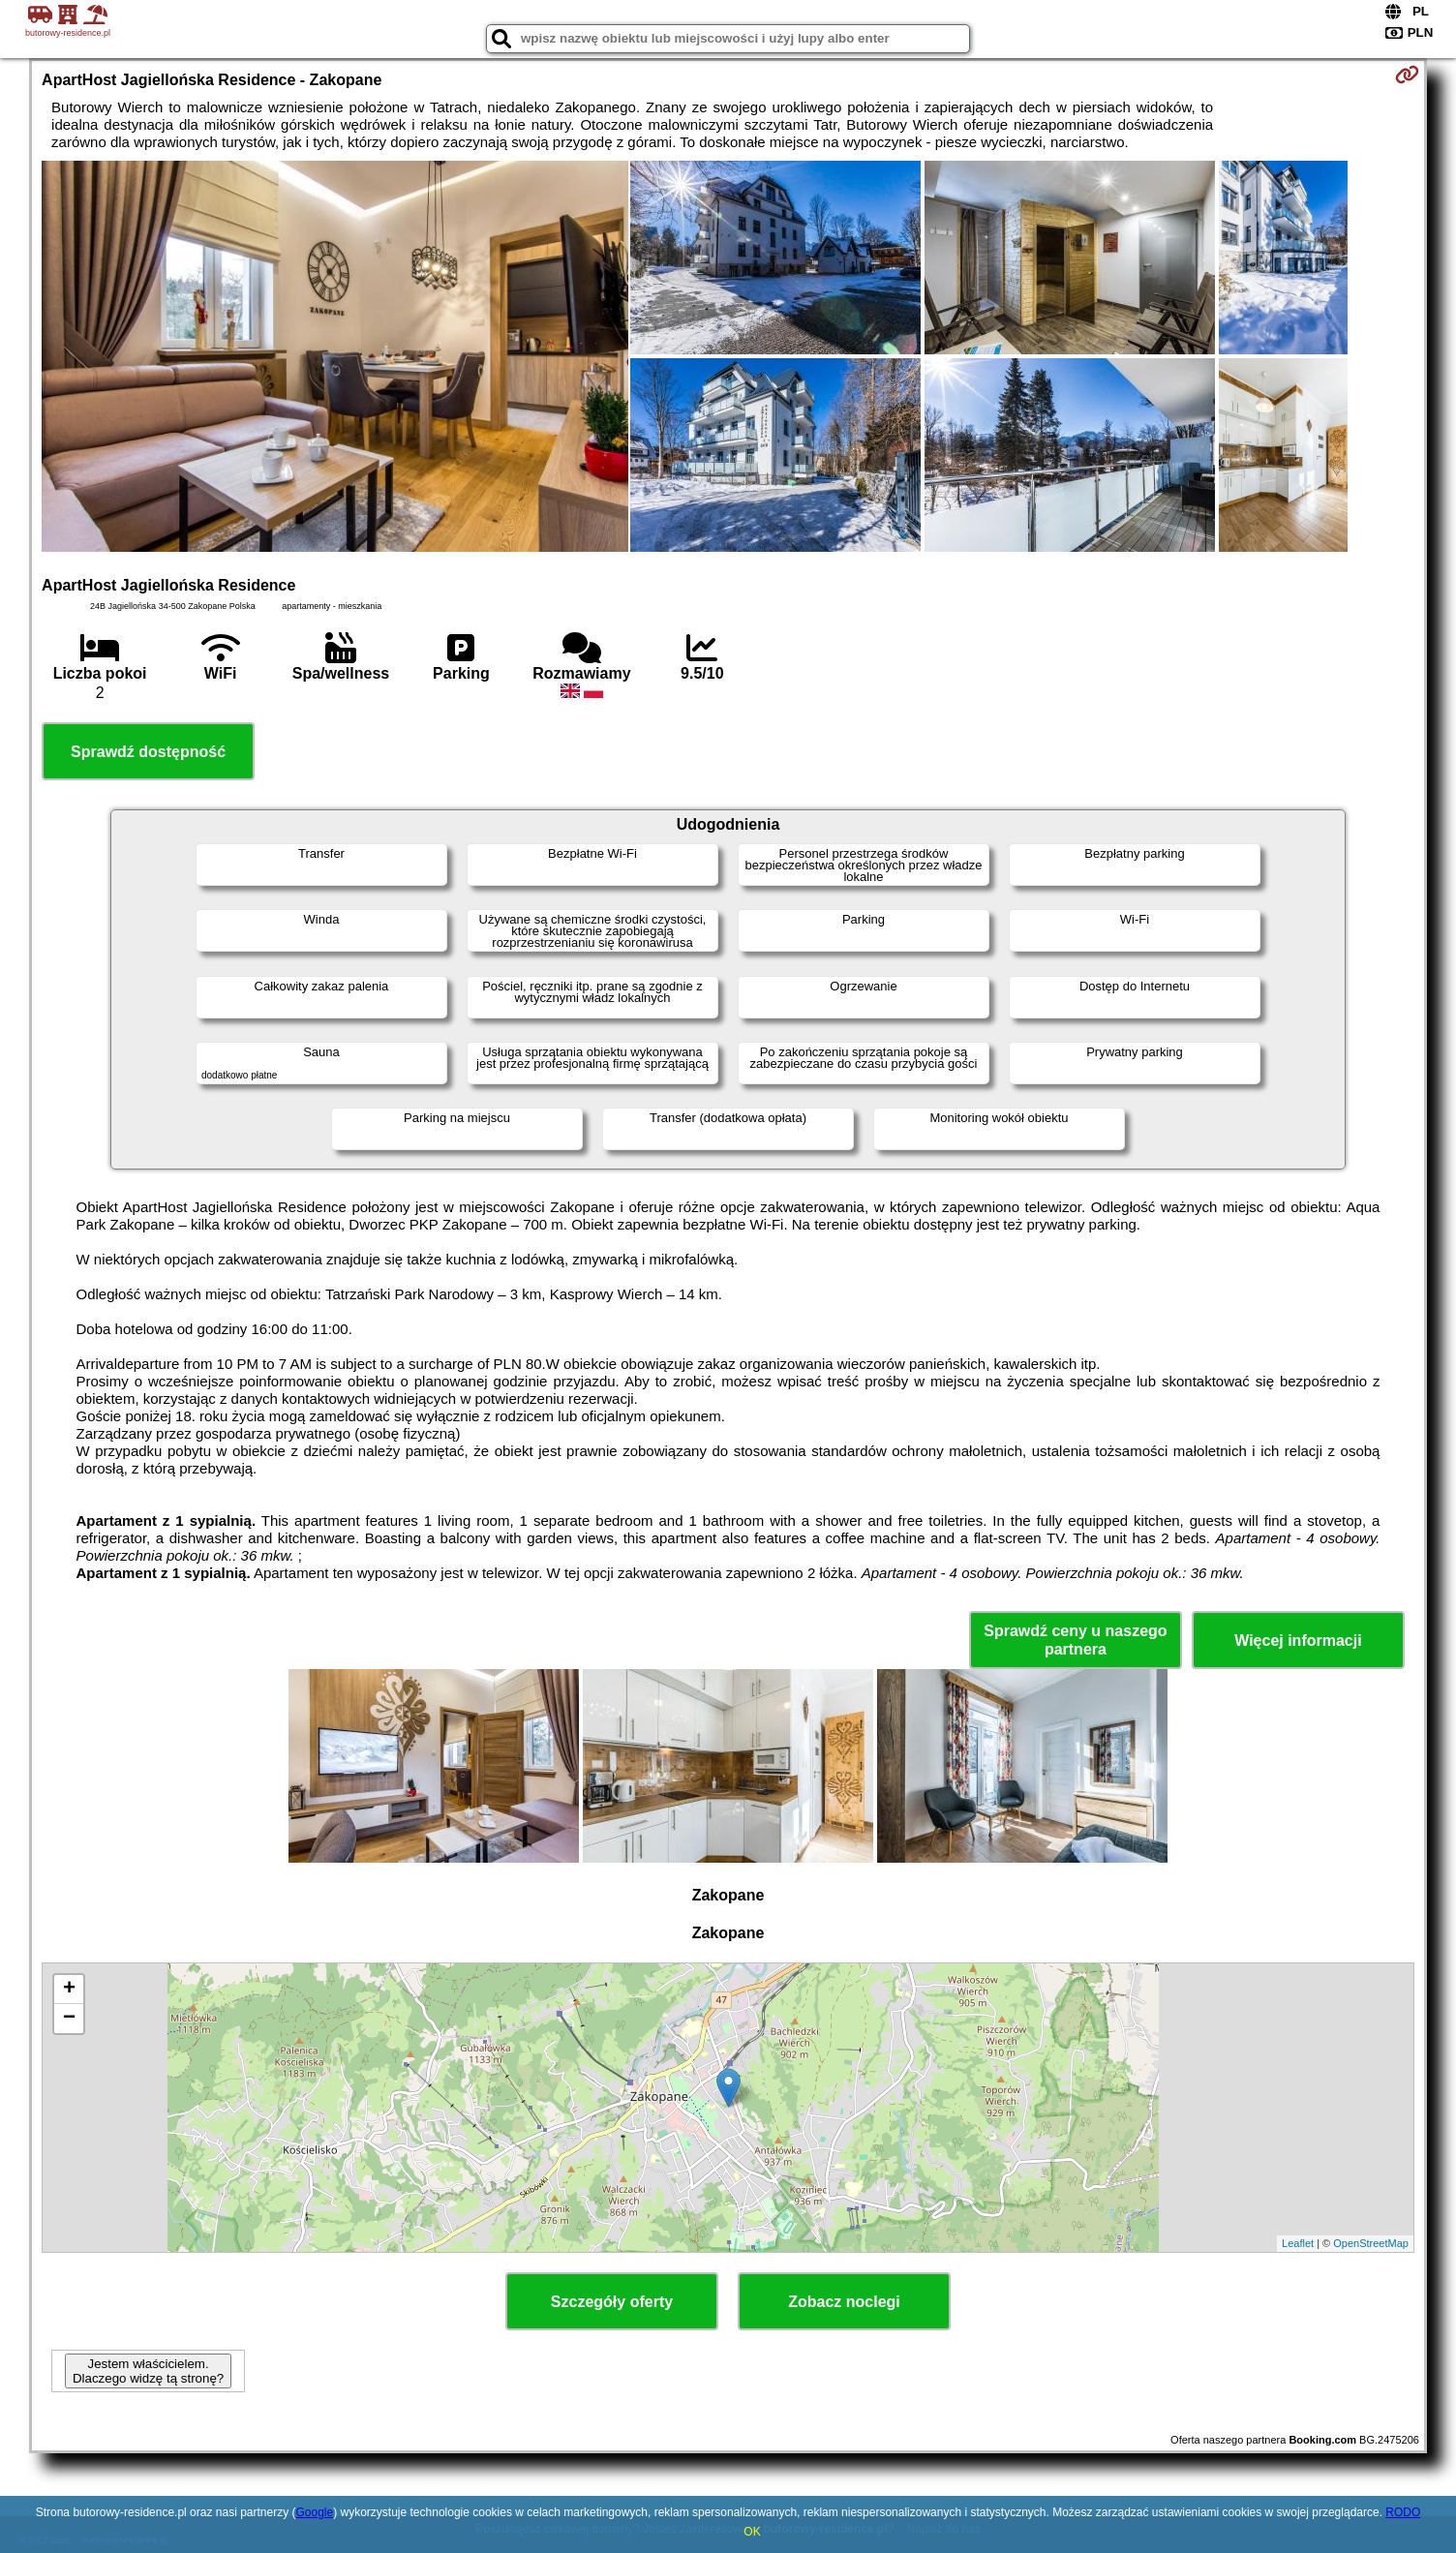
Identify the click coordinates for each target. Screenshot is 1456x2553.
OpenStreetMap (1371, 2243)
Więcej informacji (1297, 1640)
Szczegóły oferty (612, 2302)
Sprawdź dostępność (148, 752)
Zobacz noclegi (844, 2302)
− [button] (69, 2018)
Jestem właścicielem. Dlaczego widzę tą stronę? (148, 2371)
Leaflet (1298, 2243)
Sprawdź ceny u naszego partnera (1075, 1640)
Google (314, 2512)
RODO (1402, 2512)
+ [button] (69, 1989)
